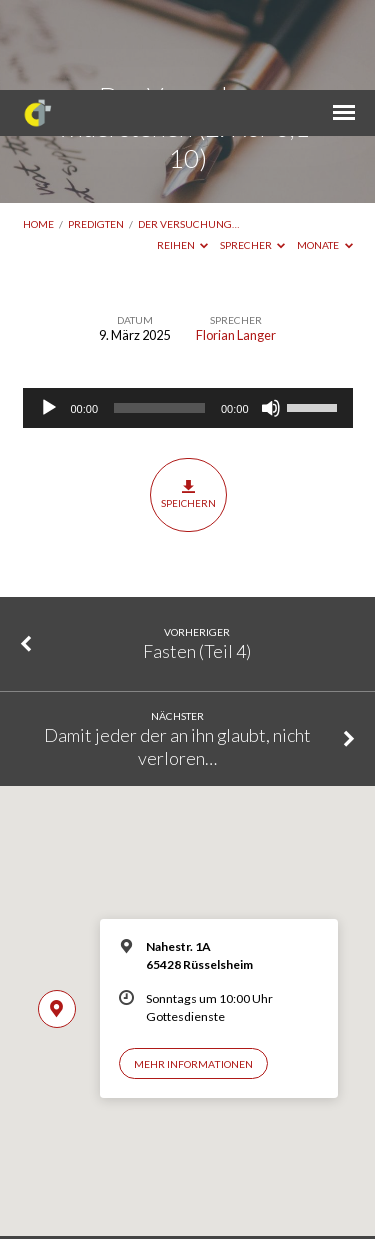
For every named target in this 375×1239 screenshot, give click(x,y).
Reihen (183, 155)
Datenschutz (221, 1200)
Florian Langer (236, 245)
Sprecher (253, 155)
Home (38, 134)
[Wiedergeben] (49, 318)
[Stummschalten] (271, 318)
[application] (188, 318)
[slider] (159, 318)
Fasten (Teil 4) (197, 561)
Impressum (150, 1200)
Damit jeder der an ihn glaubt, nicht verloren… (177, 656)
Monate (325, 155)
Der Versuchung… (188, 134)
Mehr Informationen (193, 974)
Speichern (188, 404)
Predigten (96, 134)
